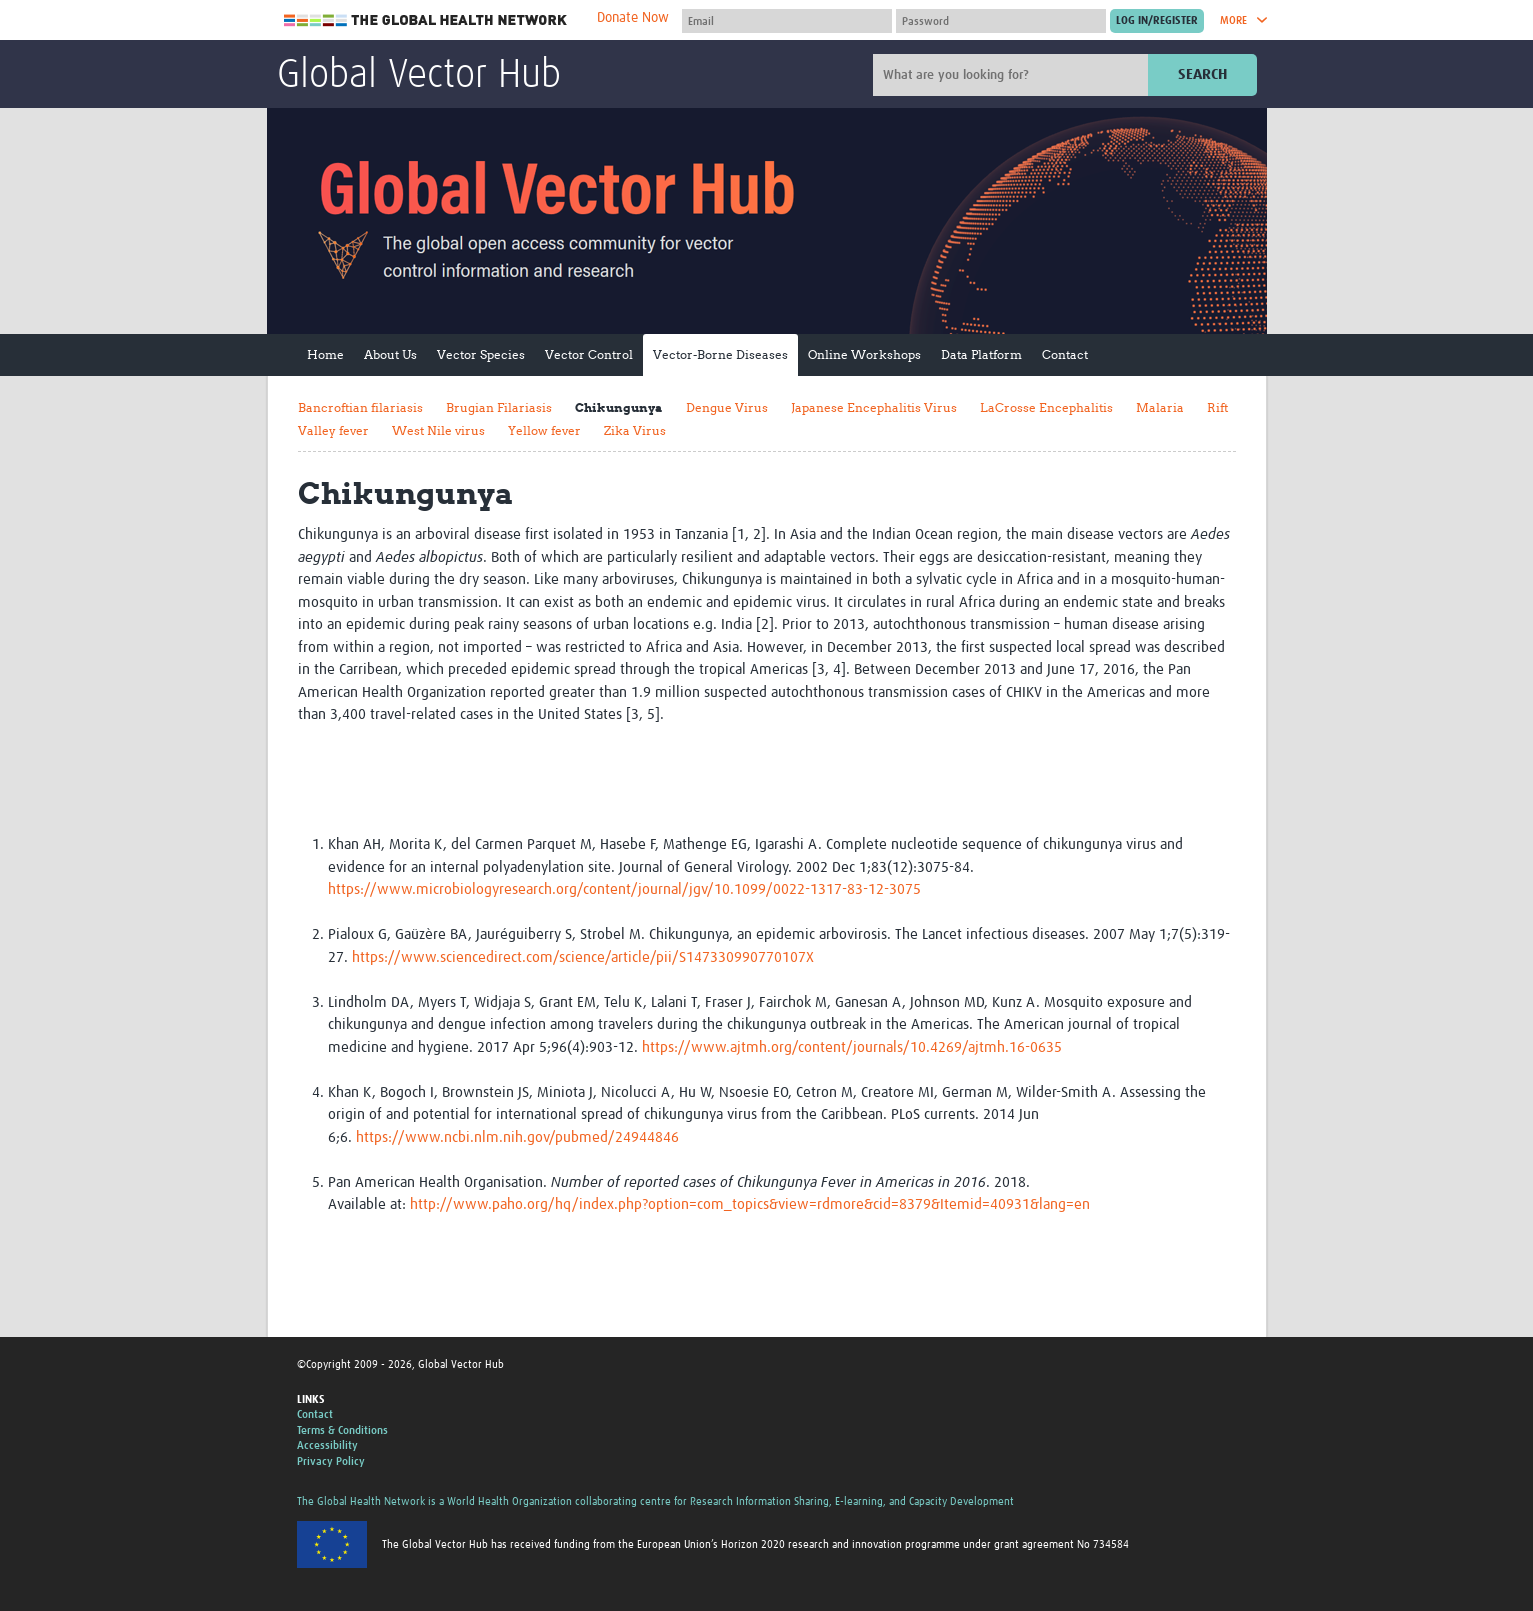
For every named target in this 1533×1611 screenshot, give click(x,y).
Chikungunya (619, 407)
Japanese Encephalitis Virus (874, 407)
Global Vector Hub (419, 76)
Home (325, 354)
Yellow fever (544, 430)
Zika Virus (635, 430)
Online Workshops (864, 354)
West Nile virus (438, 430)
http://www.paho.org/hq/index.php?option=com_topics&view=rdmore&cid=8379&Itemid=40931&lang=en (750, 1204)
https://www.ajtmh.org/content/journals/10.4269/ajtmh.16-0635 (852, 1047)
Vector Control (589, 354)
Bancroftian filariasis (360, 407)
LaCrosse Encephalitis (1046, 407)
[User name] (787, 21)
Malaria (1160, 407)
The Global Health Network (426, 20)
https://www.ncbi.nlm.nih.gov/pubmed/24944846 (517, 1137)
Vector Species (481, 354)
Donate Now (633, 18)
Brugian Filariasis (499, 407)
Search (1202, 74)
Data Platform (981, 354)
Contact (1065, 354)
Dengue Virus (727, 407)
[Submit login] (1157, 21)
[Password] (1001, 21)
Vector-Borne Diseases (720, 354)
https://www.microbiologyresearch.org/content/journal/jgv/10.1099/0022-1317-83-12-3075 (624, 889)
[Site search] (1013, 75)
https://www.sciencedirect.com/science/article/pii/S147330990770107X (583, 957)
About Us (390, 354)
